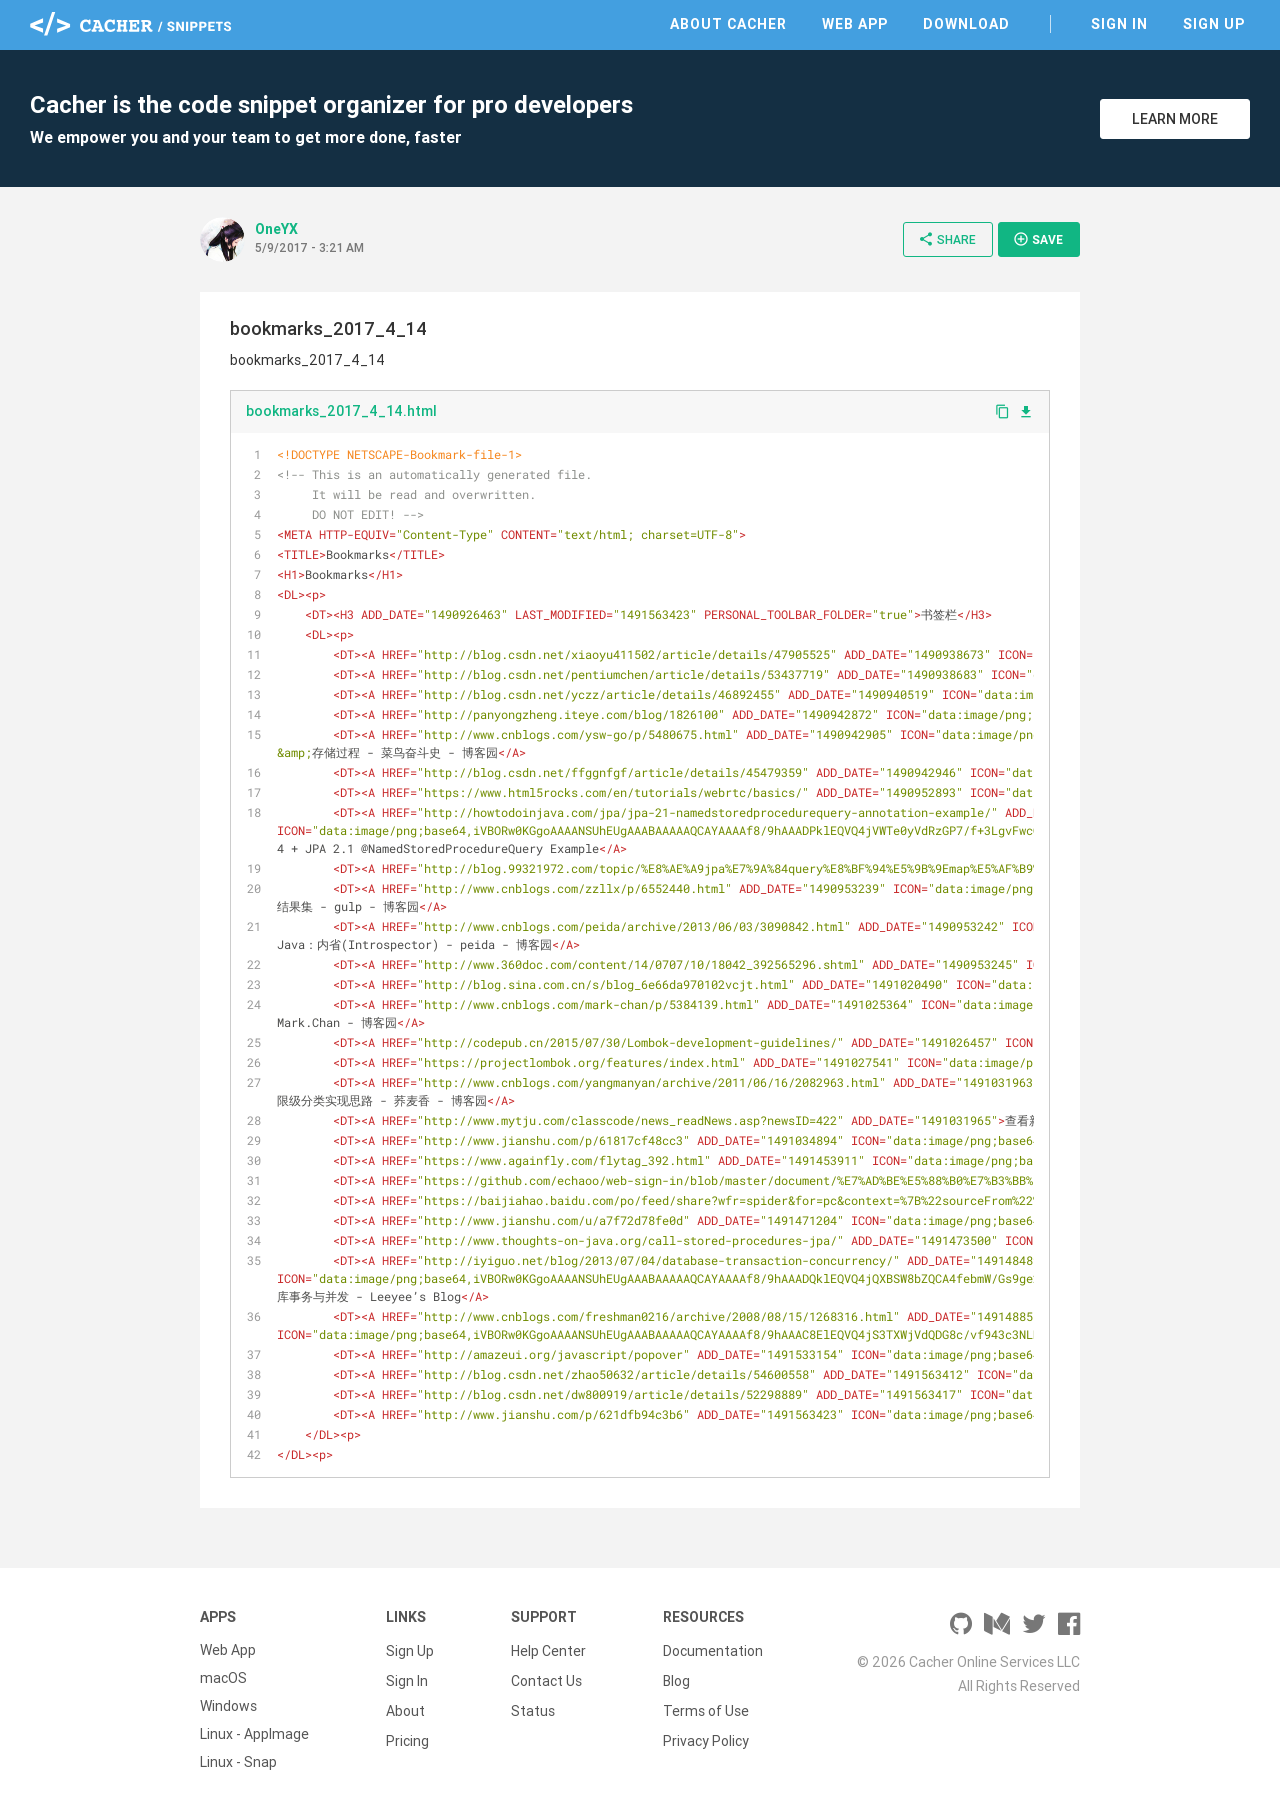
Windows (228, 1706)
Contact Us (546, 1678)
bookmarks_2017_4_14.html (341, 411)
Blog (676, 1678)
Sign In (1119, 24)
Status (533, 1706)
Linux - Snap (238, 1762)
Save (1038, 239)
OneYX (276, 229)
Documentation (713, 1650)
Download (966, 24)
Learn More (1175, 119)
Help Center (548, 1650)
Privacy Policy (706, 1734)
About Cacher (728, 24)
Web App (855, 24)
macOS (223, 1678)
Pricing (407, 1734)
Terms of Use (706, 1706)
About (405, 1706)
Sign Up (1214, 24)
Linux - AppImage (254, 1734)
